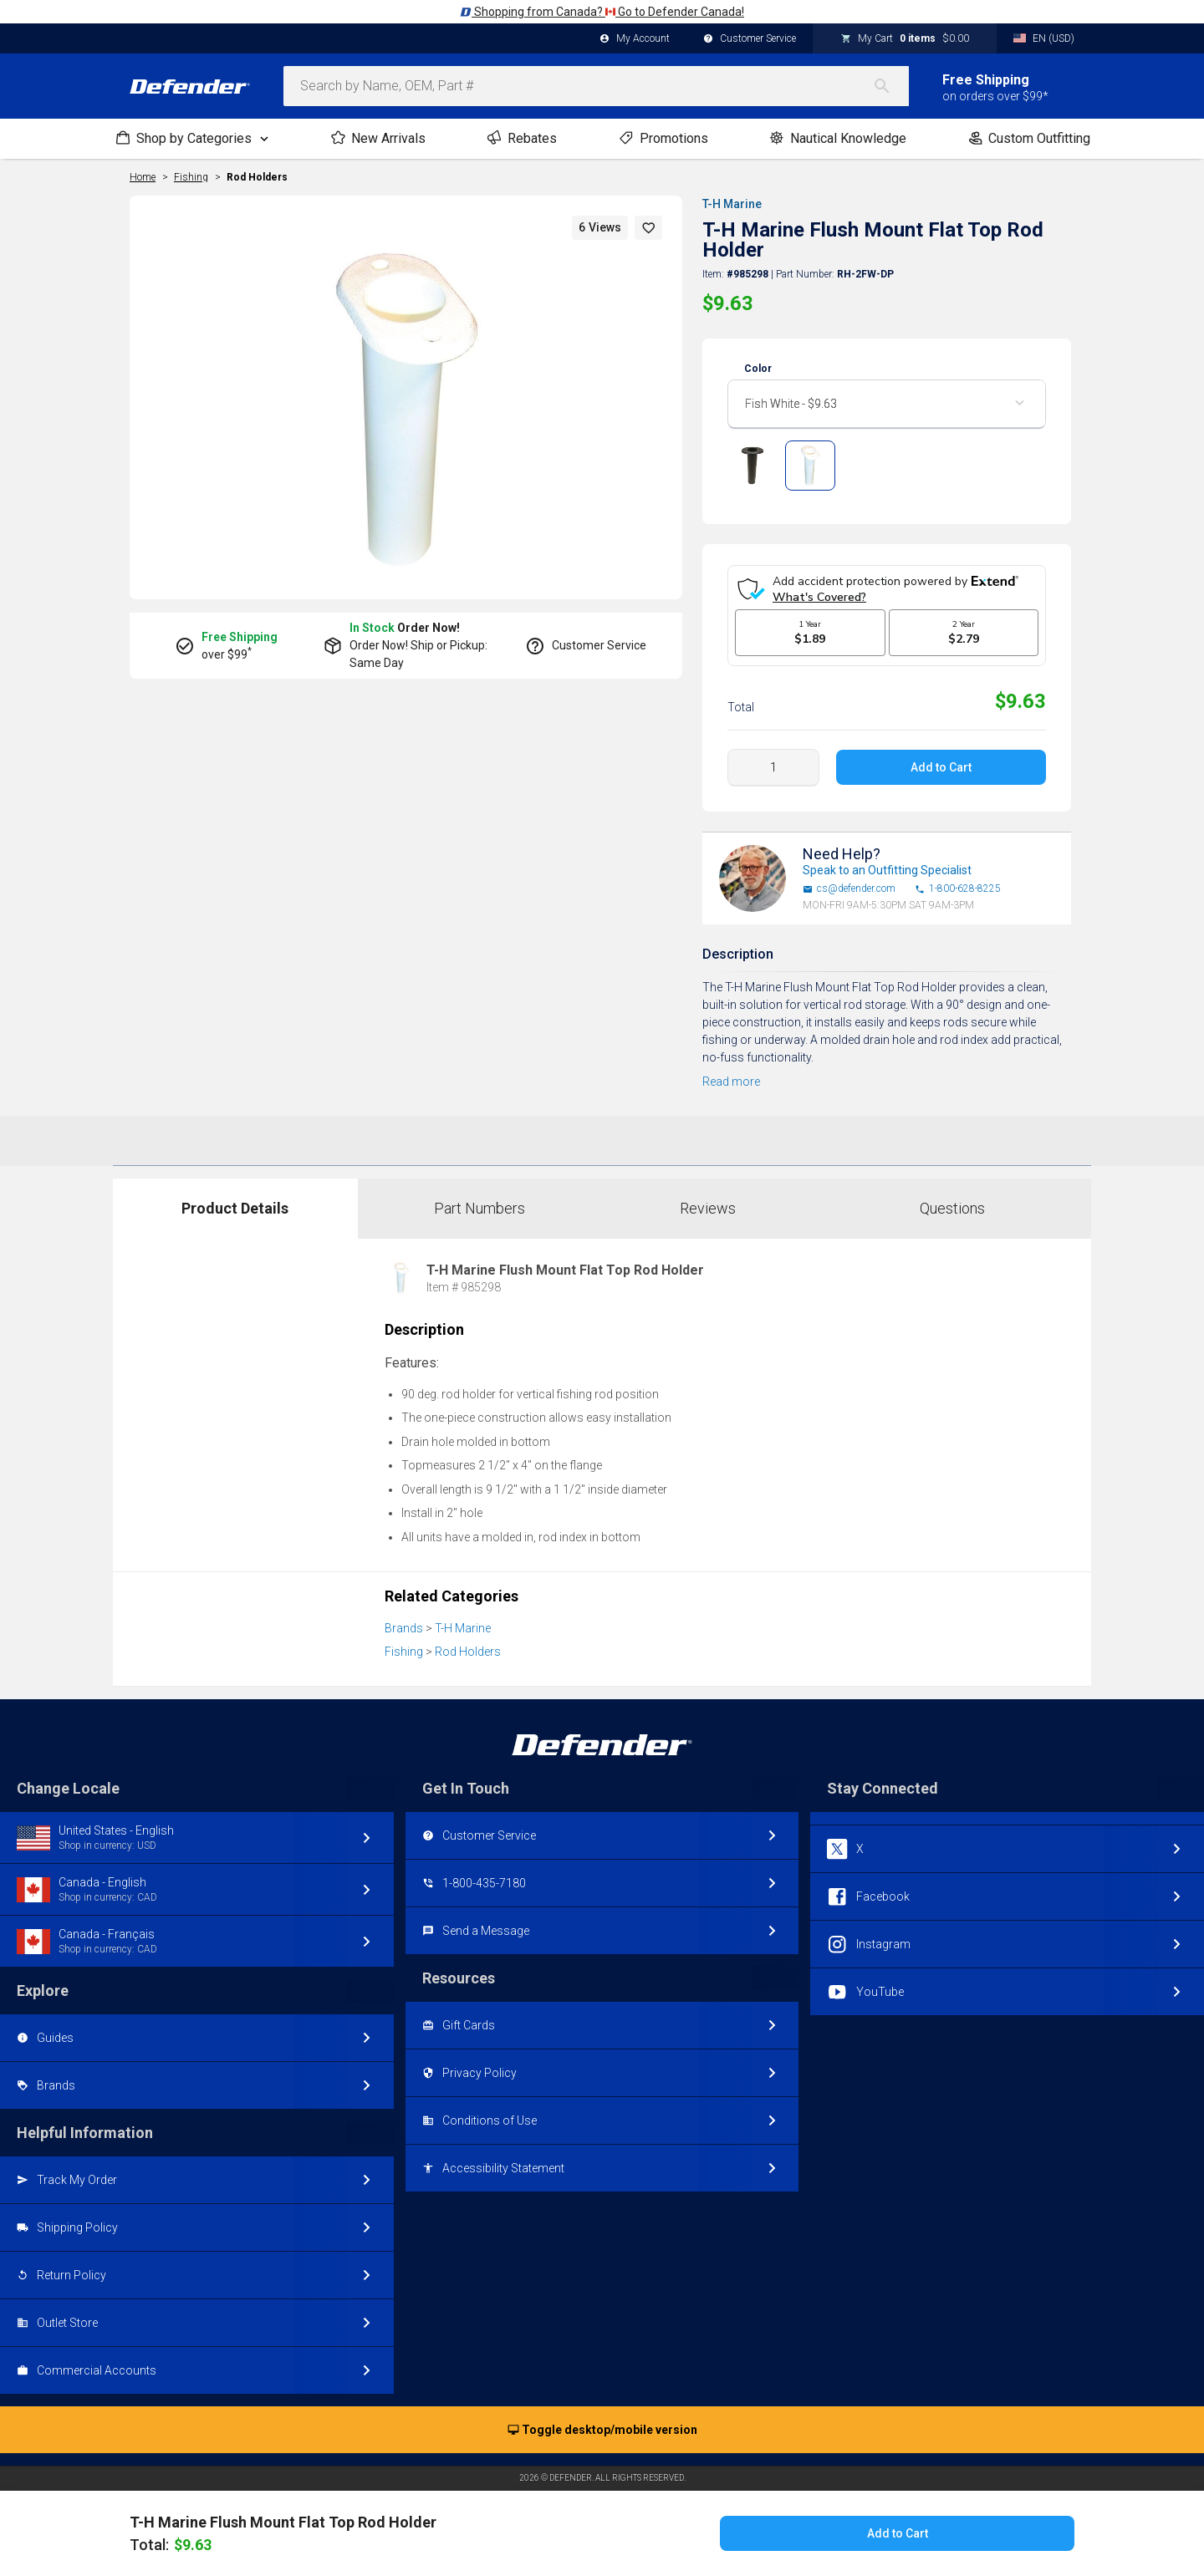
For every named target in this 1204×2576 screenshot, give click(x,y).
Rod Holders (257, 177)
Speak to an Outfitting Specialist (887, 870)
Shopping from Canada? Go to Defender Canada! (602, 11)
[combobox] (596, 86)
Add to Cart (941, 767)
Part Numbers (479, 1208)
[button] (649, 228)
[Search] (890, 86)
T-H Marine (732, 204)
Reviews (708, 1208)
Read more (731, 1081)
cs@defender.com (849, 889)
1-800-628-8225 (958, 889)
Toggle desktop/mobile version (602, 2430)
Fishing (404, 1651)
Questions (952, 1208)
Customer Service (749, 39)
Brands (404, 1628)
